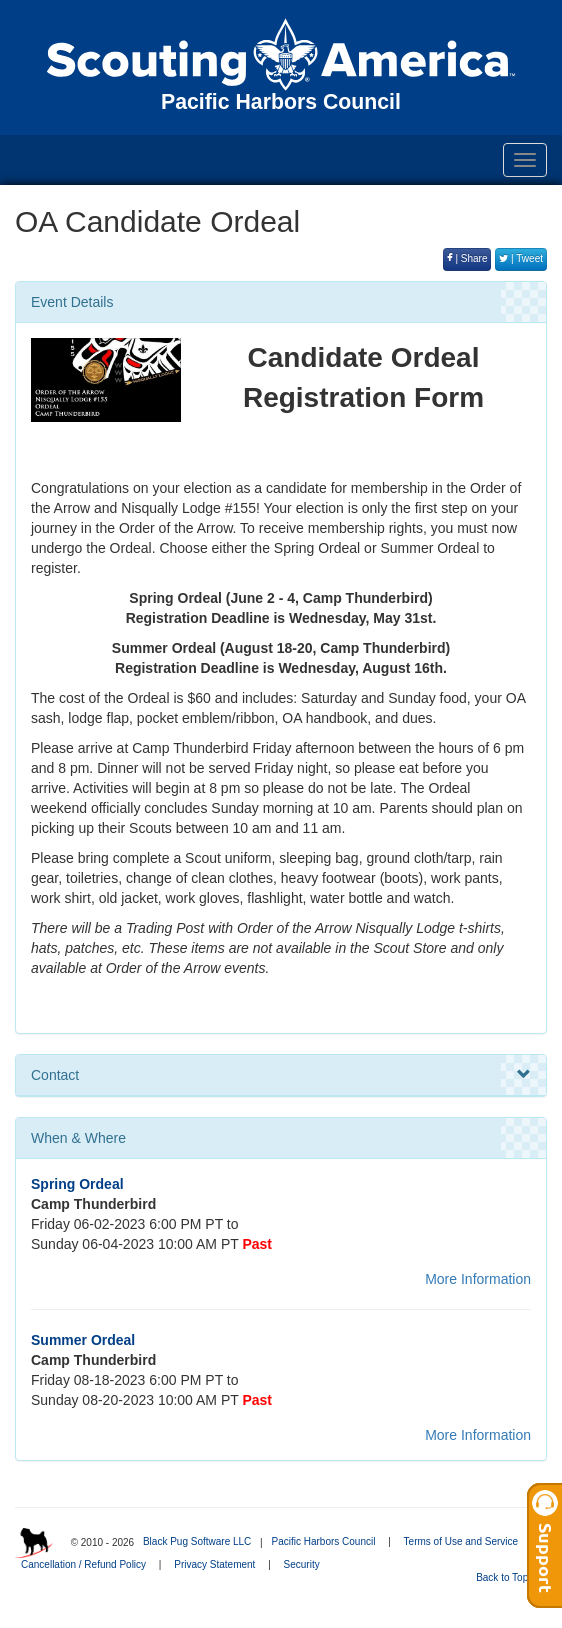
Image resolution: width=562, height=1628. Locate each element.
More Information (478, 1279)
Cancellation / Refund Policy (83, 1564)
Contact (281, 1075)
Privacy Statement (214, 1564)
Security (302, 1564)
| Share (467, 258)
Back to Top (508, 1577)
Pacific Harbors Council (323, 1541)
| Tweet (521, 258)
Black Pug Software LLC (197, 1541)
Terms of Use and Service (461, 1541)
